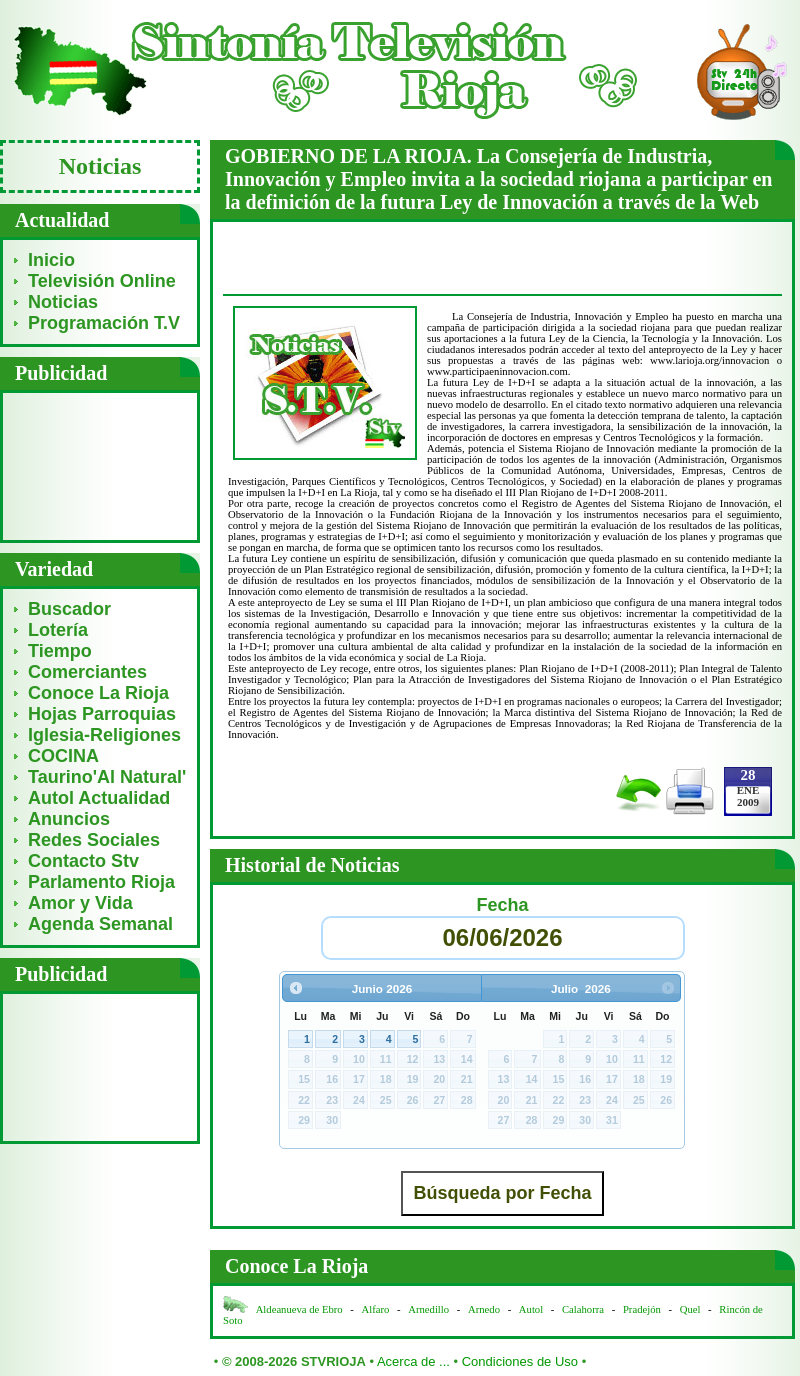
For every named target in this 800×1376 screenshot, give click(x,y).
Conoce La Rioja (98, 693)
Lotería (58, 630)
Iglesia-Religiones (104, 735)
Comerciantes (87, 672)
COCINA (63, 756)
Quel (690, 1309)
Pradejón (642, 1309)
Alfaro (376, 1309)
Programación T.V (104, 323)
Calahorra (583, 1309)
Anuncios (69, 819)
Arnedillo (428, 1309)
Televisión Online (102, 281)
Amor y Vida (80, 903)
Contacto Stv (83, 861)
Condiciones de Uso (520, 1361)
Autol (532, 1309)
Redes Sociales (94, 840)
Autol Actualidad (99, 798)
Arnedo (484, 1309)
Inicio (51, 260)
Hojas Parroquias (102, 714)
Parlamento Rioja (101, 882)
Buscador (69, 609)
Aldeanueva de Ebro (299, 1309)
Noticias (63, 302)
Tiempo (60, 651)
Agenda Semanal (100, 924)
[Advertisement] (100, 465)
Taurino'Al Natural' (107, 777)
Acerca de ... (413, 1361)
